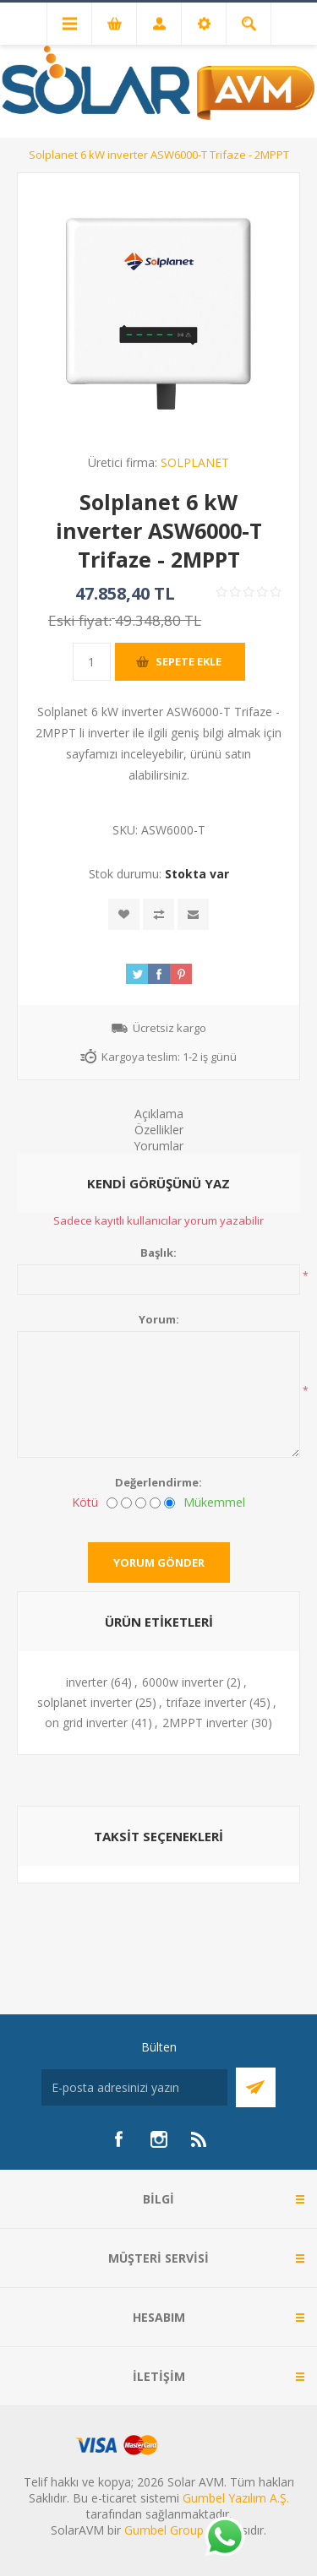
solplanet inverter (84, 1702)
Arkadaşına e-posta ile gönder (193, 914)
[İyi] (155, 1502)
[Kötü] (112, 1502)
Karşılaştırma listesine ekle (158, 914)
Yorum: (159, 1319)
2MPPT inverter (205, 1723)
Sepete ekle (188, 661)
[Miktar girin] (92, 662)
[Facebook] (118, 2139)
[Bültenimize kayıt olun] (134, 2087)
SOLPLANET (195, 462)
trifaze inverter (206, 1702)
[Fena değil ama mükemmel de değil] (140, 1502)
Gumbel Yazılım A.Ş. (236, 2498)
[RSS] (199, 2139)
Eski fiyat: (80, 620)
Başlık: (158, 1252)
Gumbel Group (164, 2530)
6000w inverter (182, 1682)
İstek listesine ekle (123, 914)
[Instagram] (158, 2139)
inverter (86, 1682)
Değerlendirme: (158, 1482)
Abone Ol (256, 2087)
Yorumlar (158, 1146)
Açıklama (158, 1114)
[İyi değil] (126, 1502)
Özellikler (158, 1130)
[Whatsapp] (224, 2538)
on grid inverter (86, 1723)
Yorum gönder (159, 1562)
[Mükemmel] (169, 1502)
